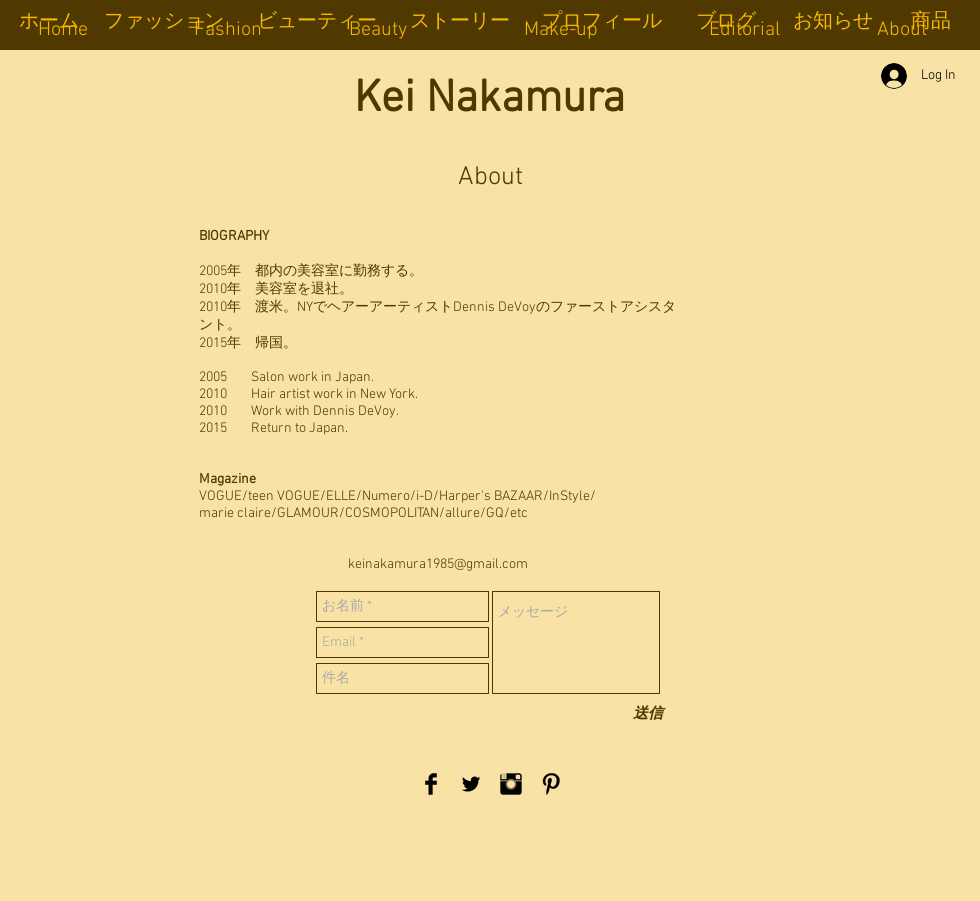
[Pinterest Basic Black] (551, 784)
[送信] (648, 714)
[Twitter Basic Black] (471, 784)
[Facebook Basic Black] (431, 784)
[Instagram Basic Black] (511, 784)
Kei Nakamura (489, 100)
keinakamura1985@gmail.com (438, 564)
